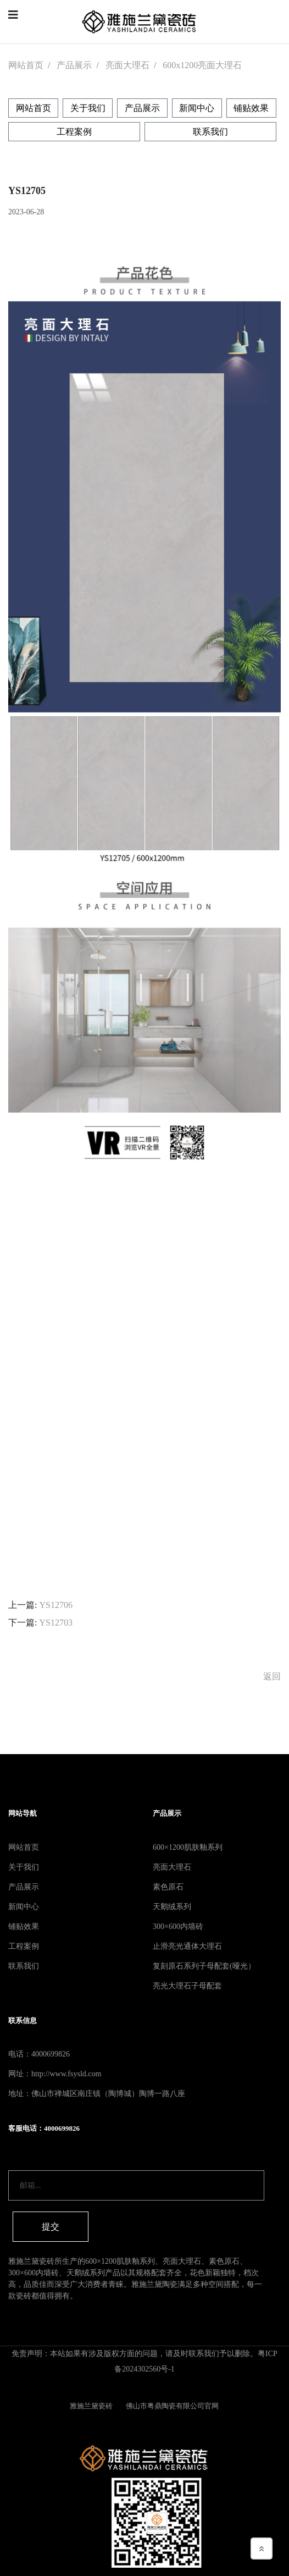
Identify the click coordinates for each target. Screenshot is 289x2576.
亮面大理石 (127, 65)
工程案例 (74, 131)
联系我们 (210, 131)
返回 (272, 1676)
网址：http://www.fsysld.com (54, 2074)
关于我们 (87, 108)
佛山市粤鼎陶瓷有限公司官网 (172, 2406)
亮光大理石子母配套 (187, 1986)
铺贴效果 (251, 108)
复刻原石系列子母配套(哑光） (204, 1966)
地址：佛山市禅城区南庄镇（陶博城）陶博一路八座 (96, 2093)
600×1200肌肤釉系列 (188, 1847)
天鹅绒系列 (172, 1907)
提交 (50, 2226)
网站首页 (25, 65)
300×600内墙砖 (178, 1926)
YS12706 (55, 1605)
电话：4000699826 (39, 2054)
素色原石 (168, 1887)
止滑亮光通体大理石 (187, 1946)
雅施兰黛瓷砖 (91, 2406)
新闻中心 (196, 108)
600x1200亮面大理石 (202, 65)
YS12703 (55, 1622)
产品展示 (74, 65)
